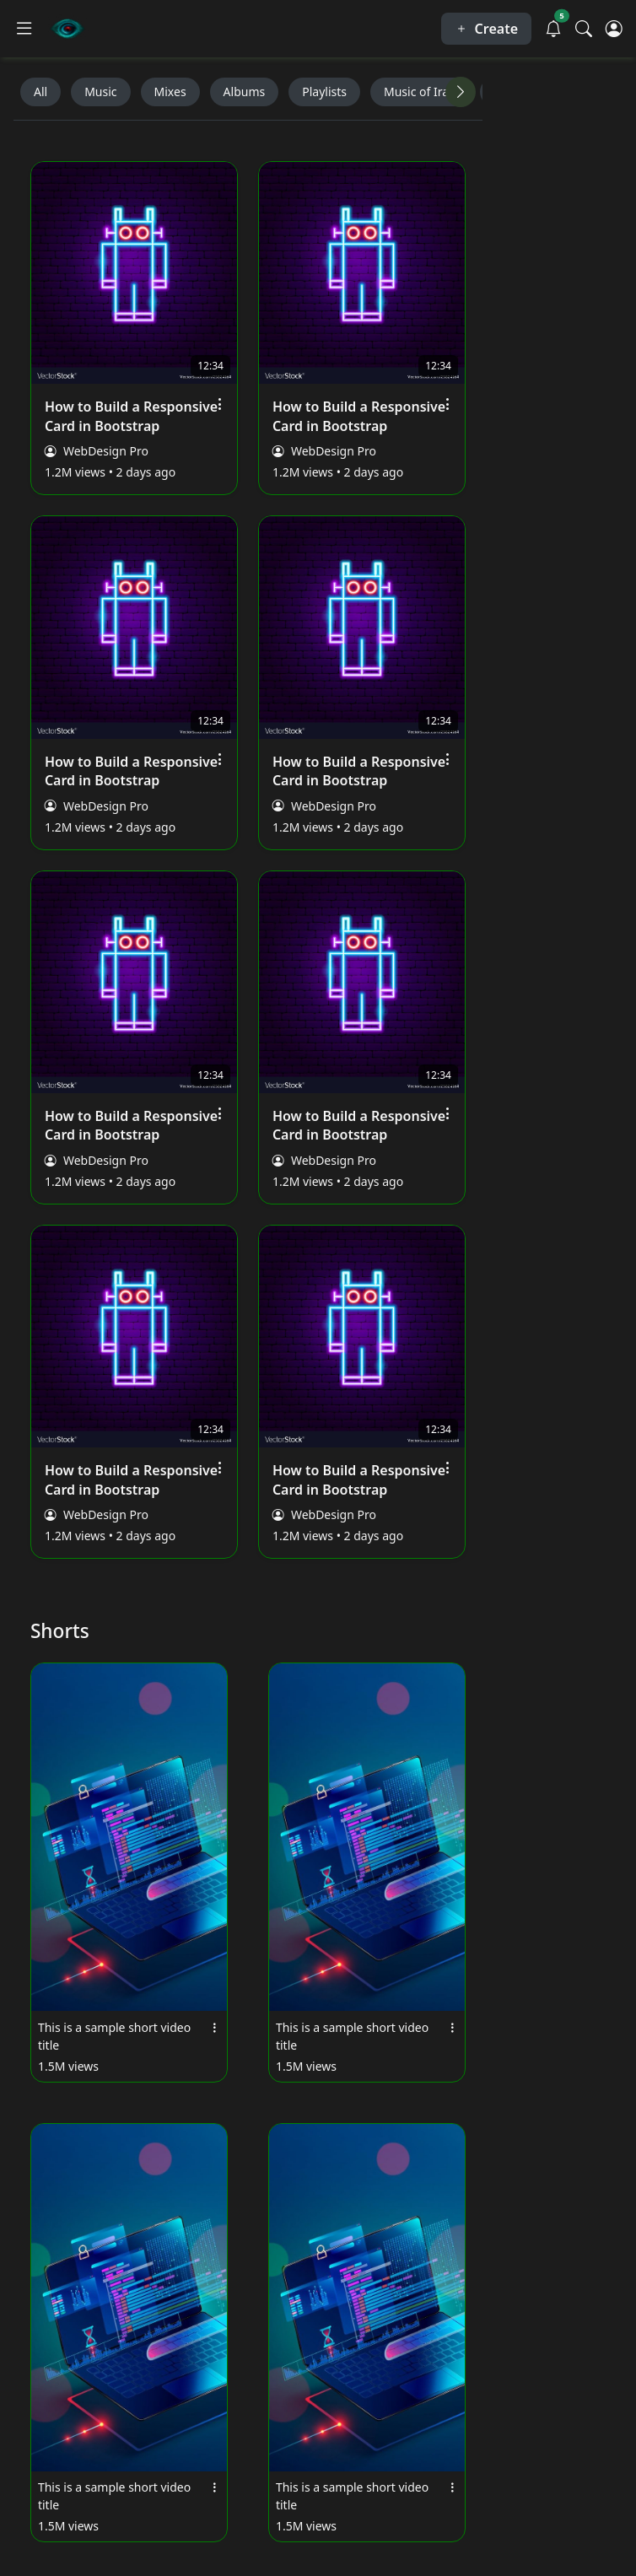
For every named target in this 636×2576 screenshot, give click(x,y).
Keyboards (522, 92)
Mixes (170, 92)
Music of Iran (420, 92)
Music (100, 92)
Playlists (324, 92)
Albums (245, 92)
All (40, 92)
